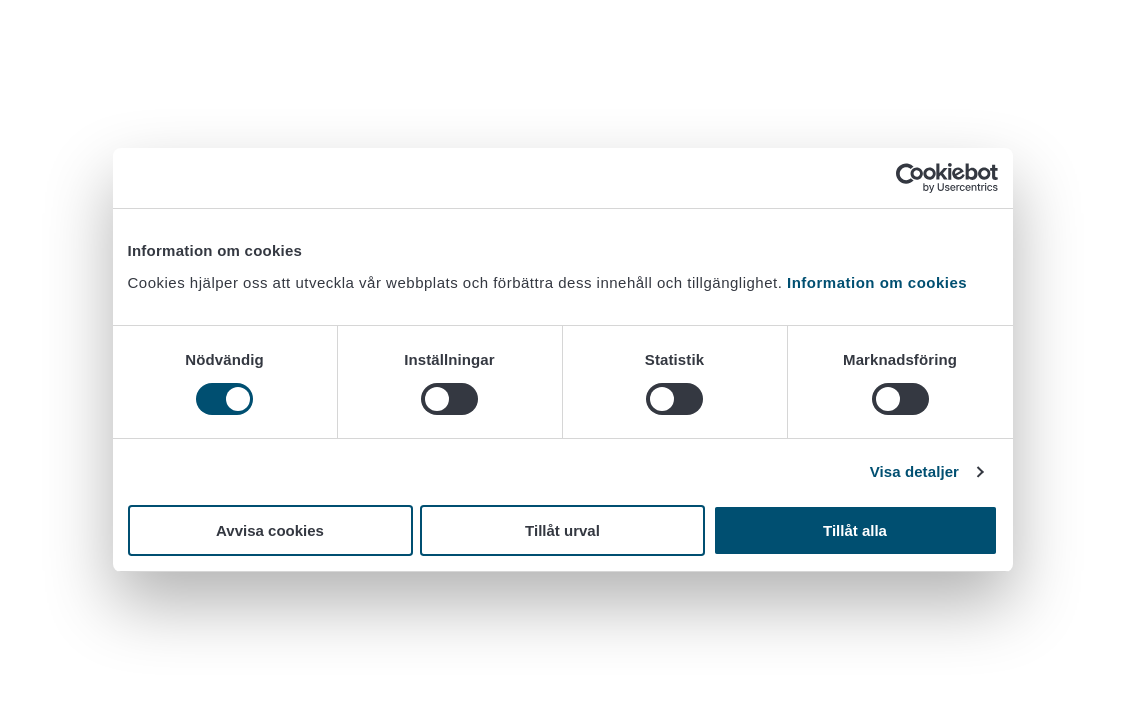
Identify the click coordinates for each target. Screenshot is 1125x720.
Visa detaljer (914, 471)
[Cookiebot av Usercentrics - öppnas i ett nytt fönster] (910, 178)
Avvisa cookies (270, 530)
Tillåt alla (855, 530)
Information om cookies (877, 282)
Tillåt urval (562, 530)
